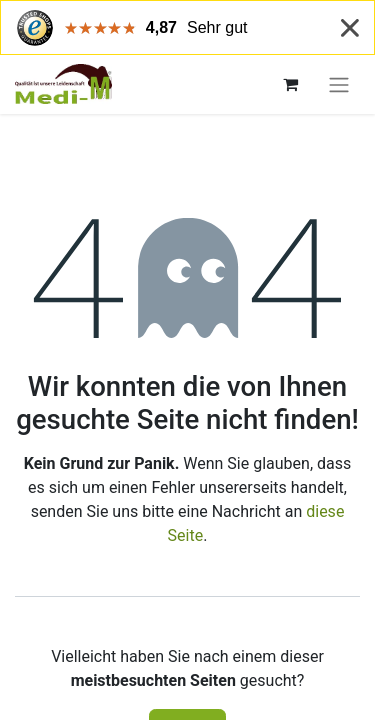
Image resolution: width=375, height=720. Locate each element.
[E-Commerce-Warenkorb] (290, 84)
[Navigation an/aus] (339, 84)
